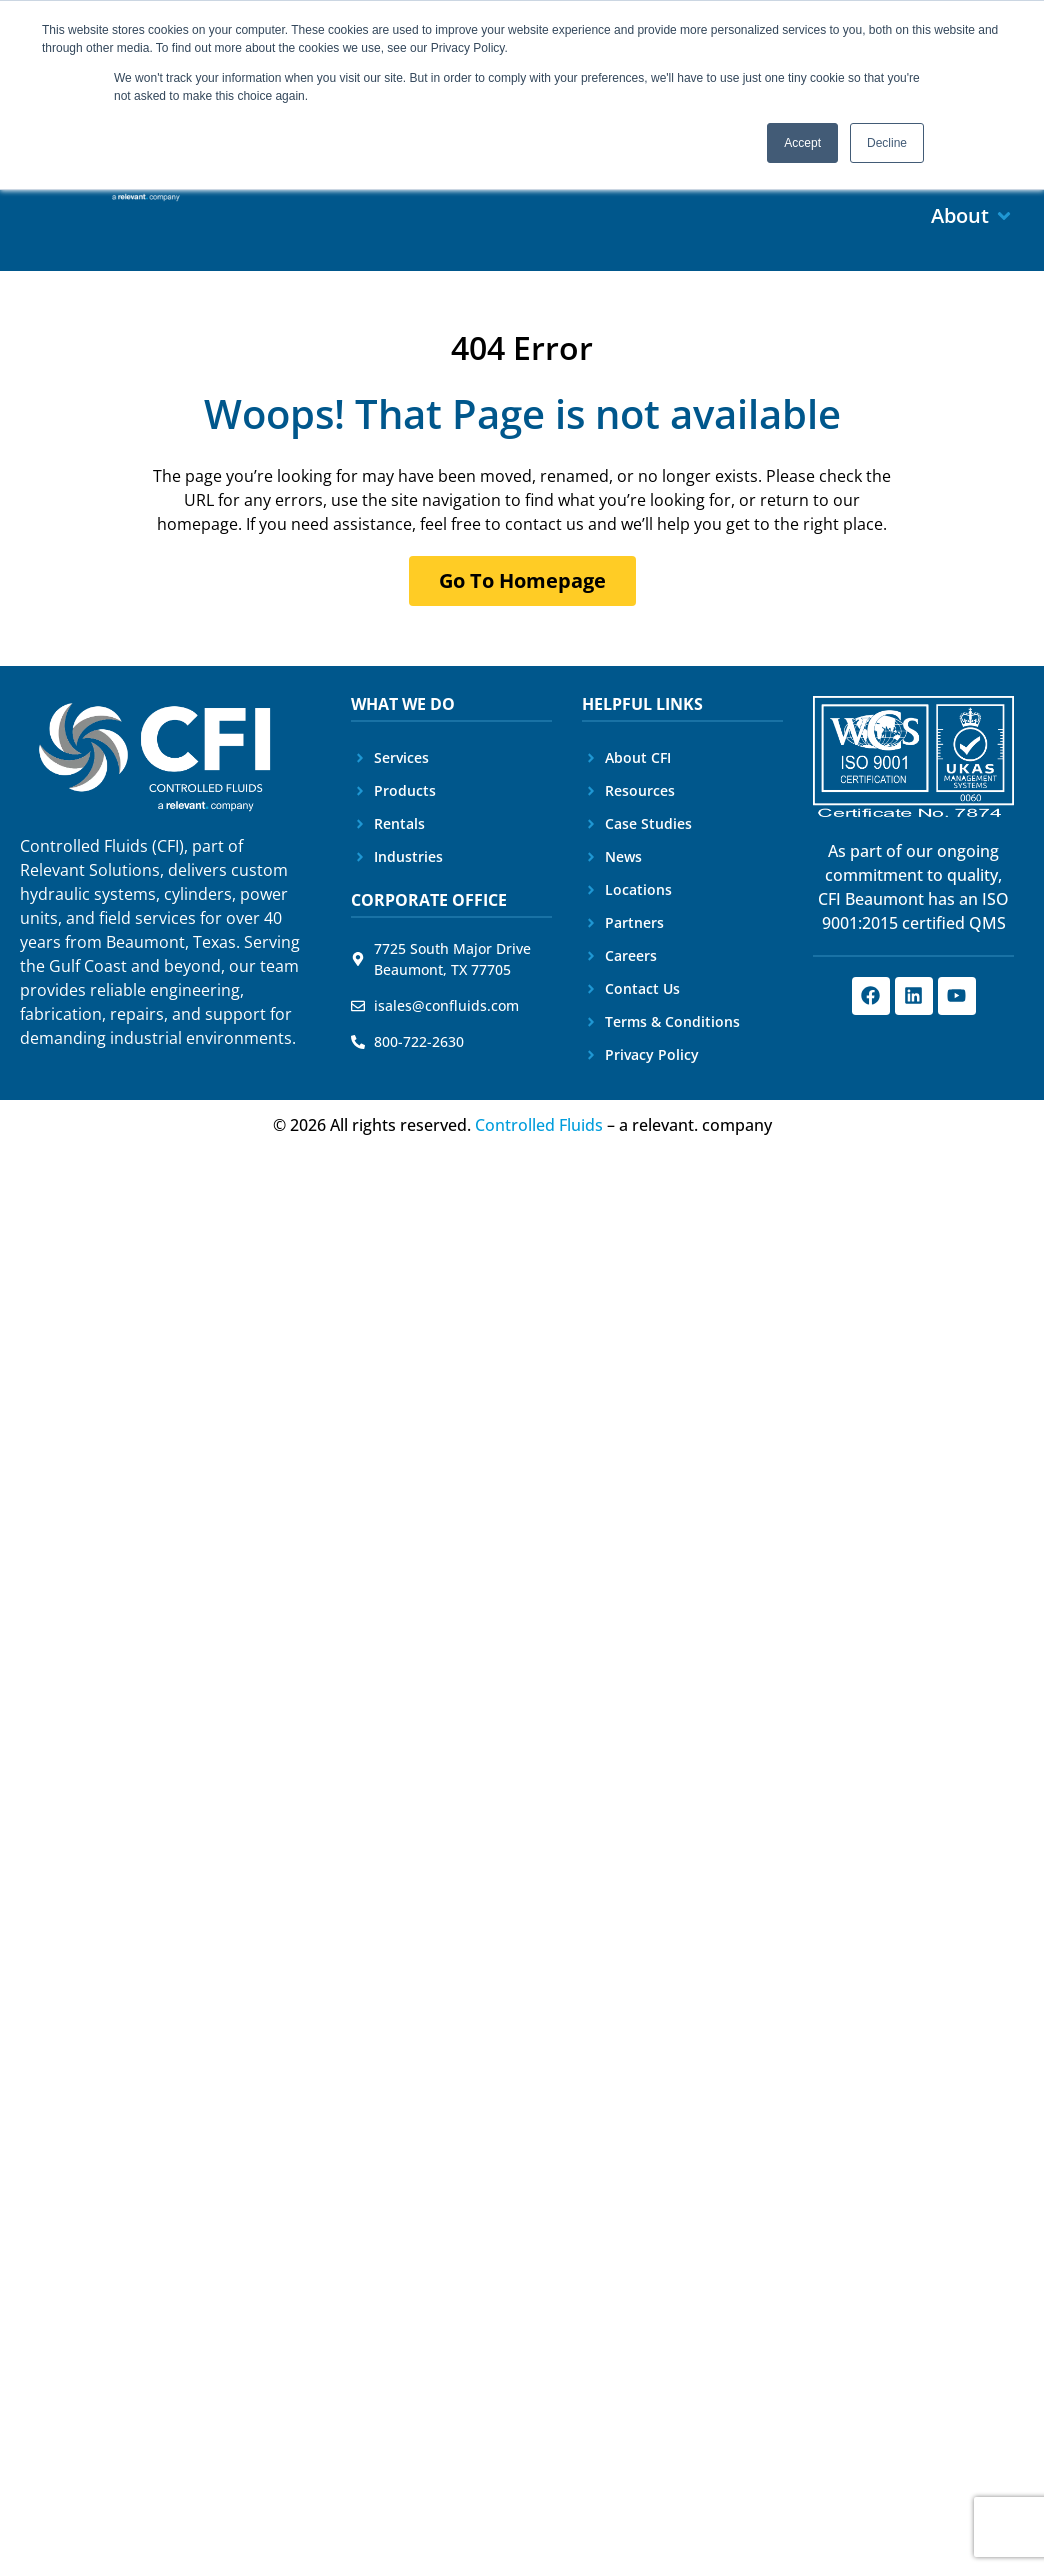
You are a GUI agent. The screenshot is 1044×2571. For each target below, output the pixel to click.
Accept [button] (802, 143)
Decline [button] (887, 143)
